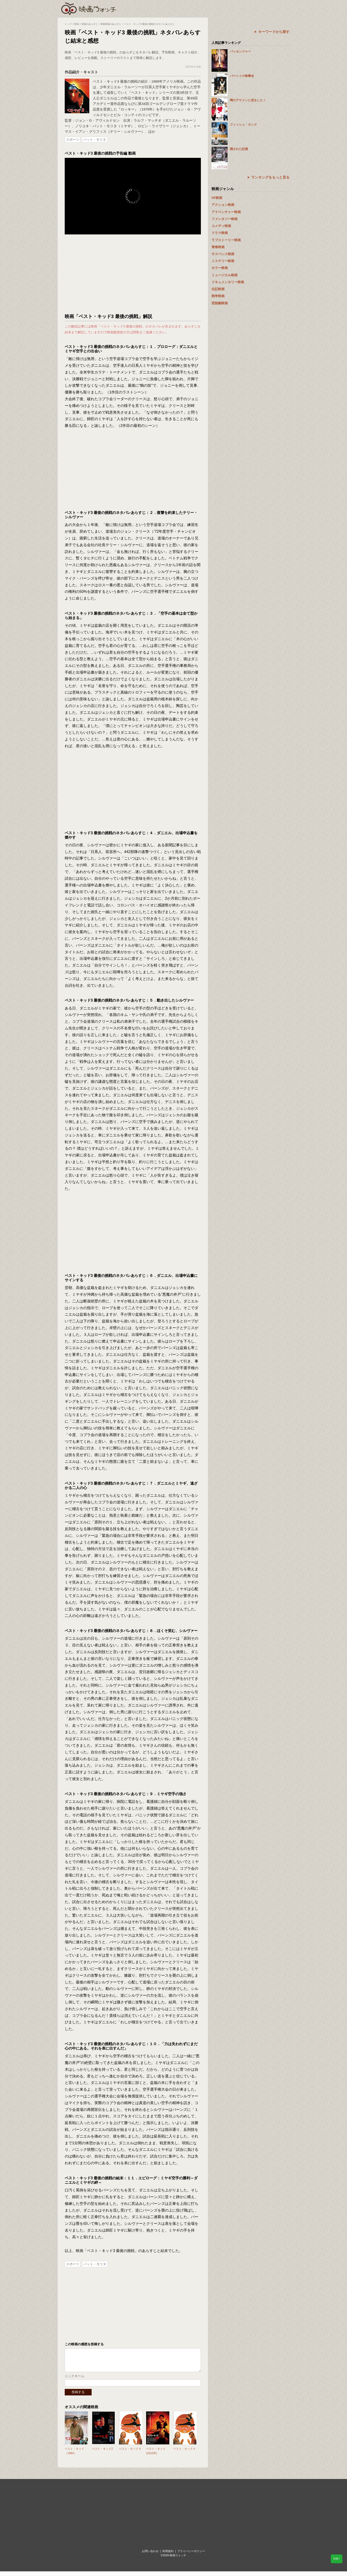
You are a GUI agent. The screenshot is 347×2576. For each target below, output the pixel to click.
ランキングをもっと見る (270, 177)
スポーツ (72, 139)
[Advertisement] (133, 273)
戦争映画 (218, 296)
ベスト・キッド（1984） (74, 2455)
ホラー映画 (220, 268)
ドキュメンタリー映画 (228, 282)
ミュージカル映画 (225, 275)
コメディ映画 (221, 226)
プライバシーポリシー (191, 2555)
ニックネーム (74, 2380)
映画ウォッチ (89, 8)
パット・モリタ (94, 139)
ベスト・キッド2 (102, 2453)
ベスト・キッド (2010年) (156, 2455)
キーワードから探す (273, 32)
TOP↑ (336, 2558)
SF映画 (217, 198)
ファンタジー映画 (225, 219)
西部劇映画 (220, 303)
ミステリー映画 (223, 261)
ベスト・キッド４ (130, 2453)
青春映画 (218, 247)
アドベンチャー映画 (226, 212)
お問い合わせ (150, 2555)
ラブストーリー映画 (226, 240)
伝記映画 (218, 289)
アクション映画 (223, 205)
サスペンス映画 (223, 254)
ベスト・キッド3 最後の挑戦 (115, 81)
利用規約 (168, 2555)
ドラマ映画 (220, 233)
